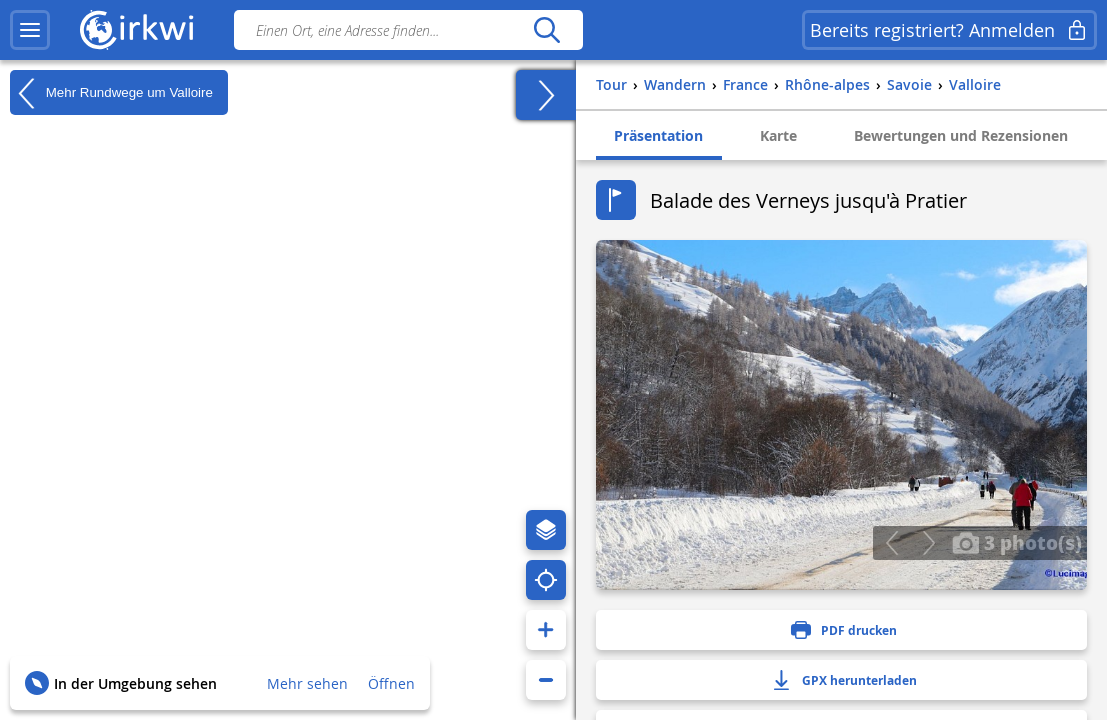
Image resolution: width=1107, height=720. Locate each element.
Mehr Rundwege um (111, 93)
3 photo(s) (1017, 542)
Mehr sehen (307, 683)
